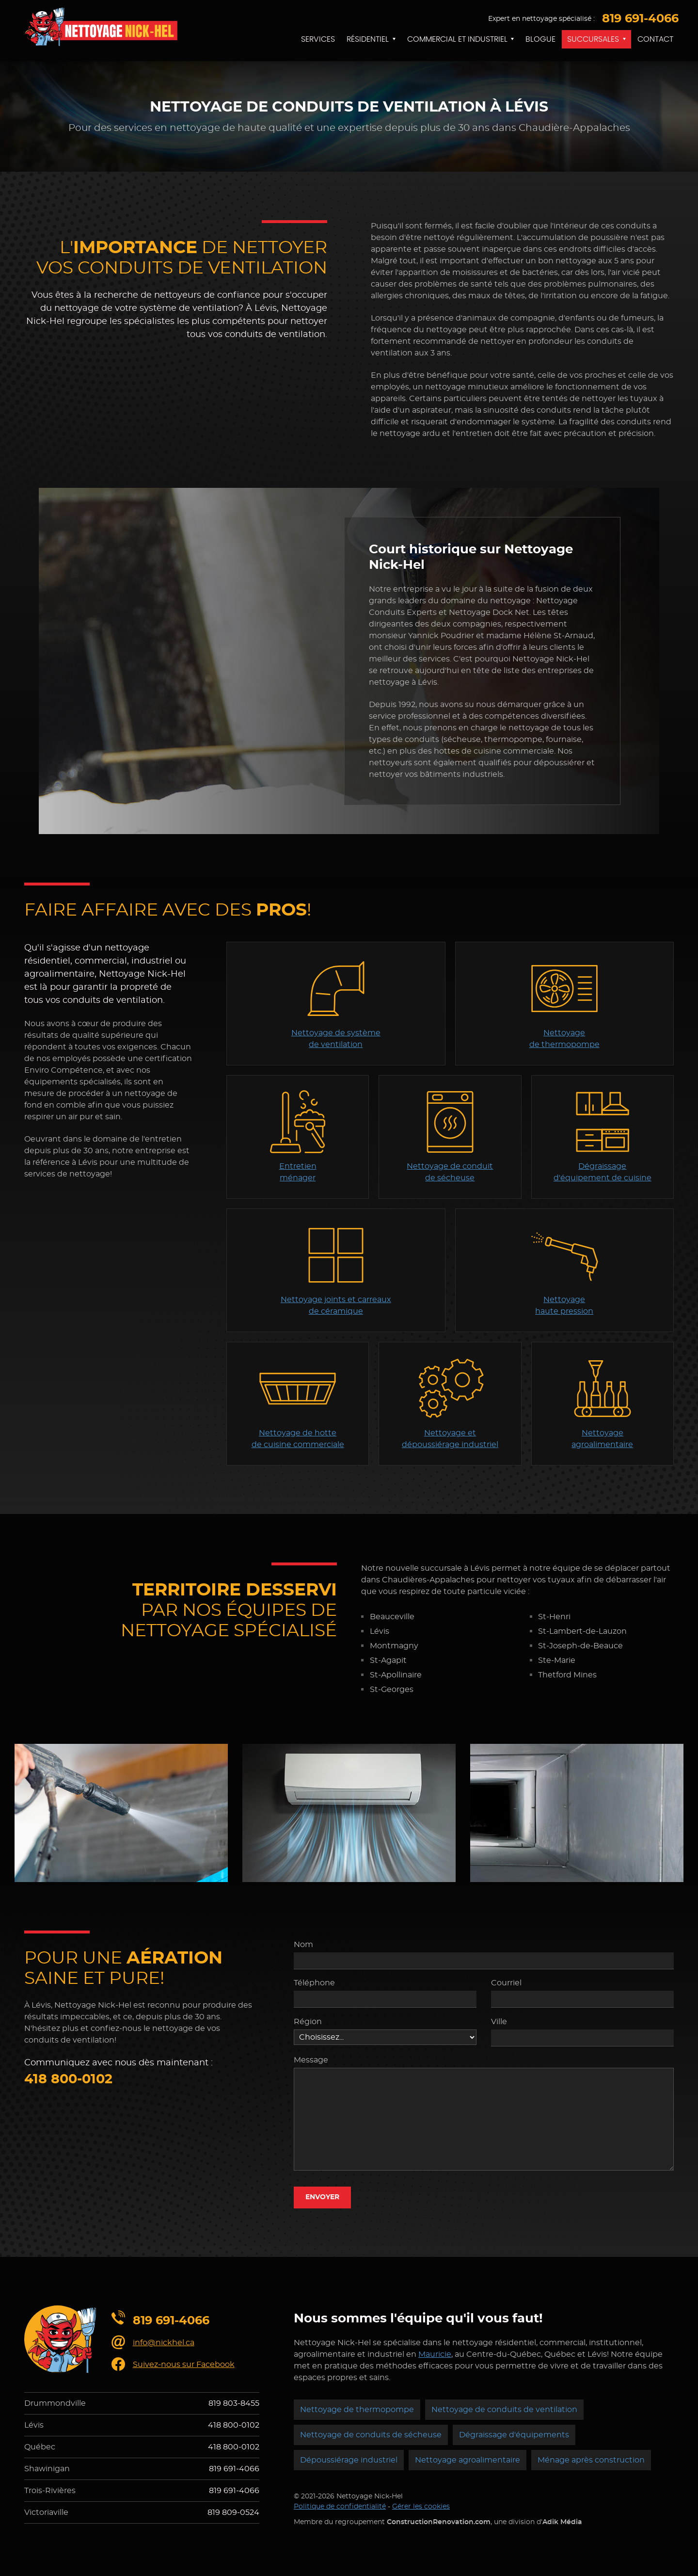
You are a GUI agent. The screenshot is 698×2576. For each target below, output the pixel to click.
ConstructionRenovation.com (439, 2522)
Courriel (506, 1983)
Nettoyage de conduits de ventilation (504, 2410)
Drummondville (55, 2403)
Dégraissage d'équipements (514, 2435)
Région (308, 2022)
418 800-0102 (68, 2079)
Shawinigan (47, 2469)
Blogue (540, 39)
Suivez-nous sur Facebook (184, 2364)
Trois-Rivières (50, 2491)
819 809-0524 (233, 2512)
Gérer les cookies (421, 2506)
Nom (303, 1944)
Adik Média (562, 2522)
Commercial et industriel (457, 39)
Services (318, 39)
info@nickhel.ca (163, 2343)
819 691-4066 (640, 19)
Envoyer (322, 2197)
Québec (39, 2447)
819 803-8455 (233, 2403)
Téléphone (314, 1983)
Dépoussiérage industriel (348, 2460)
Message (311, 2060)
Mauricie (434, 2354)
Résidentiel (368, 39)
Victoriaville (46, 2512)
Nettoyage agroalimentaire (467, 2460)
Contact (655, 39)
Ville (499, 2022)
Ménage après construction (591, 2460)
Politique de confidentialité (340, 2506)
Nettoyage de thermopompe (357, 2410)
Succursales (593, 39)
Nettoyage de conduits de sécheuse (371, 2435)
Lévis (34, 2425)
